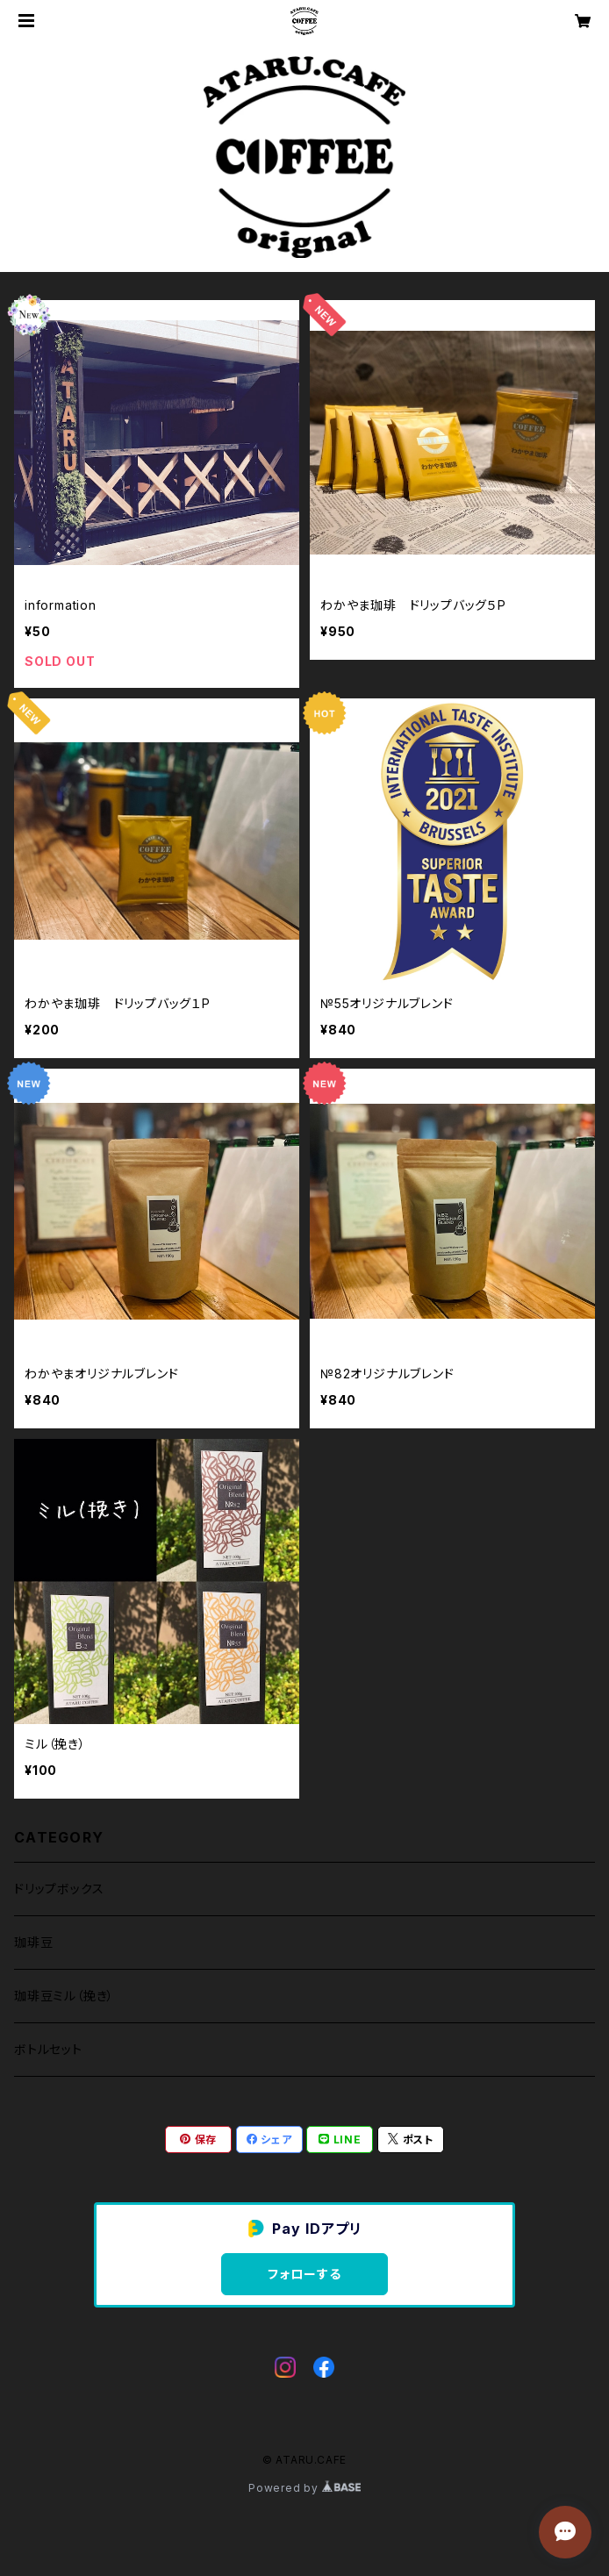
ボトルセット (48, 2049)
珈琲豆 (33, 1942)
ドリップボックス (59, 1888)
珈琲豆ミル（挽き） (64, 1995)
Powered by (304, 2487)
